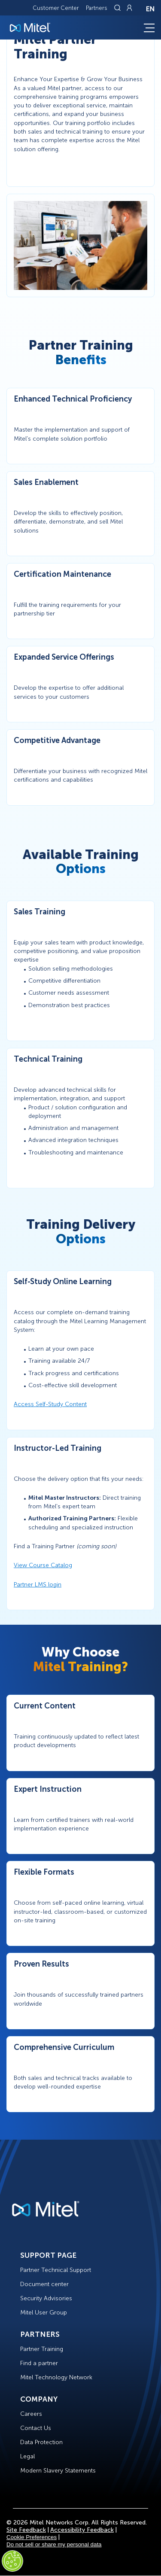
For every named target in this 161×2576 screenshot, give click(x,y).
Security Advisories (46, 2298)
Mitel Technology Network (56, 2377)
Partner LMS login (37, 1584)
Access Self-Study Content (50, 1404)
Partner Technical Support (55, 2270)
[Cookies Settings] (12, 2561)
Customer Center (56, 8)
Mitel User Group (43, 2312)
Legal (27, 2456)
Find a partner (39, 2363)
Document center (44, 2284)
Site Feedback (26, 2529)
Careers (31, 2414)
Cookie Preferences (31, 2537)
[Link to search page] (118, 7)
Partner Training (41, 2349)
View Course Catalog (43, 1565)
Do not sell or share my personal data (54, 2544)
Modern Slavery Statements (58, 2470)
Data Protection (41, 2442)
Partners (96, 8)
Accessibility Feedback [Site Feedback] (82, 2529)
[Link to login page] (129, 7)
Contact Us (35, 2428)
